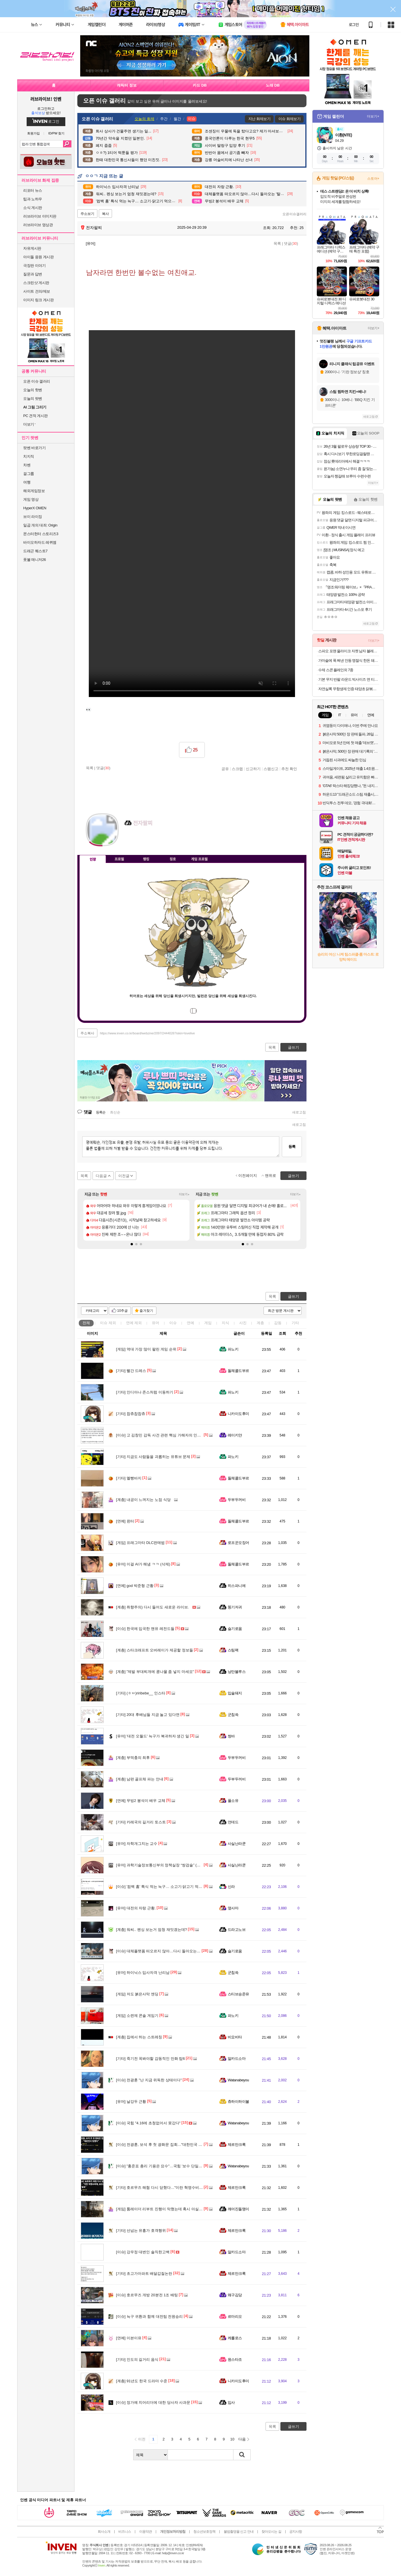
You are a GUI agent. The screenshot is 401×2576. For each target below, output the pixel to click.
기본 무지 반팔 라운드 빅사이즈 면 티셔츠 (348, 679)
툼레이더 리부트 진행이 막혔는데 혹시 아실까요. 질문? (167, 2209)
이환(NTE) (343, 135)
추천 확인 (289, 769)
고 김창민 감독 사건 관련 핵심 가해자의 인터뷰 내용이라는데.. (173, 1435)
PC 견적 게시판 (35, 416)
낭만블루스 (236, 1671)
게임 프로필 (199, 858)
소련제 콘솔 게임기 (137, 2015)
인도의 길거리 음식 (137, 2359)
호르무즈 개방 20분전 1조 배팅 (147, 2295)
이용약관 (145, 2532)
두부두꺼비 (236, 1500)
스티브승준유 (238, 1994)
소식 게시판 (32, 208)
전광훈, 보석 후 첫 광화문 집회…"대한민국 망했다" (163, 2144)
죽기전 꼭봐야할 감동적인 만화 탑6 (150, 2058)
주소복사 (87, 1033)
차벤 (26, 465)
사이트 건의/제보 (36, 291)
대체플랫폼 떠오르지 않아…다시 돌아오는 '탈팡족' (163, 1951)
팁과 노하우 (32, 199)
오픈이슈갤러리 (294, 214)
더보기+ (184, 1194)
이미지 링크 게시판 (38, 300)
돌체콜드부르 (238, 1371)
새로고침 (299, 1112)
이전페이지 (247, 1175)
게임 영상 (30, 499)
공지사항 (295, 2532)
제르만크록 (236, 2144)
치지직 (28, 456)
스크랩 (237, 769)
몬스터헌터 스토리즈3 (40, 534)
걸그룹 (28, 473)
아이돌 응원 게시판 (38, 257)
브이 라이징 (32, 516)
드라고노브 (236, 1929)
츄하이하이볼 (238, 2101)
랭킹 (146, 858)
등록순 (100, 1112)
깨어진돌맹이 (238, 2209)
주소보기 (87, 214)
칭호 (173, 858)
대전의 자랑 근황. (136, 1908)
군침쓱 (233, 1714)
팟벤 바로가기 (34, 448)
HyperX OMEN (34, 508)
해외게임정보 (34, 491)
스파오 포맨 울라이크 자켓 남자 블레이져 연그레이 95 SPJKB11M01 (348, 651)
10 (232, 2439)
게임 (208, 1323)
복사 (105, 214)
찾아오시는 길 (271, 2532)
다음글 (101, 1176)
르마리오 (235, 2316)
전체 (86, 1323)
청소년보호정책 (204, 2532)
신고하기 (253, 769)
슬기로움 (235, 1628)
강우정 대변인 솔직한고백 (143, 2252)
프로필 (119, 858)
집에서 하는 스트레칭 (139, 2037)
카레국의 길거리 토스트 (141, 1822)
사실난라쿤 (236, 1843)
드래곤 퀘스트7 (35, 551)
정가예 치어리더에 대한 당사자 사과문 (153, 2402)
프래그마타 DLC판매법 (140, 1542)
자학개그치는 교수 (136, 1843)
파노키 (233, 1349)
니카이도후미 (238, 1414)
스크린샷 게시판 (36, 283)
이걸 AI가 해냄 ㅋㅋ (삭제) (143, 1564)
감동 (278, 1323)
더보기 (152, 840)
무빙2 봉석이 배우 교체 (140, 1800)
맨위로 (270, 1175)
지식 (225, 1323)
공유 (225, 769)
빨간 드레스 (131, 1371)
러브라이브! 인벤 (45, 99)
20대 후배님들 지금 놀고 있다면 (148, 1714)
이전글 (123, 1176)
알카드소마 (236, 2058)
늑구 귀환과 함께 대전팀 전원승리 (149, 2316)
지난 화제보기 (259, 119)
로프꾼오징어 (238, 1542)
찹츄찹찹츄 (130, 1414)
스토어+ (373, 179)
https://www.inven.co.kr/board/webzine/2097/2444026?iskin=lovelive (147, 1033)
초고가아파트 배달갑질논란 (144, 2273)
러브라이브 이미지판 (39, 216)
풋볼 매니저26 (34, 559)
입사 (231, 2402)
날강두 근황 (131, 2101)
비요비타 (235, 2037)
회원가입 (33, 133)
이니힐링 (140, 840)
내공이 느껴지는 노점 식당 (143, 1500)
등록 (291, 1146)
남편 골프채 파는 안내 (139, 1779)
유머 (155, 1323)
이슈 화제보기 (289, 119)
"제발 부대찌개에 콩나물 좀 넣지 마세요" (155, 1671)
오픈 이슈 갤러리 (36, 381)
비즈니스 (124, 2532)
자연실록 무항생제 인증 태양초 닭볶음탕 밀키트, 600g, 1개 (348, 689)
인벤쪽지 (129, 840)
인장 (93, 859)
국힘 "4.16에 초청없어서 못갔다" (148, 2123)
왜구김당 (235, 2295)
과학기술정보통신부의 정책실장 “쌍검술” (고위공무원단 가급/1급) (175, 1865)
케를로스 (235, 2338)
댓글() (291, 243)
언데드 (233, 1822)
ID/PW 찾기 (56, 133)
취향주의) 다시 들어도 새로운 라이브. (152, 1607)
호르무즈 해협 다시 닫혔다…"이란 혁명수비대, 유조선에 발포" (172, 2187)
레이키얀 (235, 1435)
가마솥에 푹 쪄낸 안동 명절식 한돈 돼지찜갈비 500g (348, 660)
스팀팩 (233, 1650)
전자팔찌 (91, 227)
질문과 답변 (32, 274)
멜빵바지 (128, 1478)
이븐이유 (128, 2338)
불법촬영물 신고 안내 (238, 2532)
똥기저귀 (235, 1607)
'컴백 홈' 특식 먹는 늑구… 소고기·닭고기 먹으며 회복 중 (167, 1886)
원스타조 (235, 2359)
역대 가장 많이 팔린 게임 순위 (146, 1349)
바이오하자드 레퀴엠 (39, 542)
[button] (132, 1244)
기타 (295, 1323)
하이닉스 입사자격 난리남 (143, 1972)
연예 (134, 1323)
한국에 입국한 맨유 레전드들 (145, 1628)
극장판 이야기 (34, 265)
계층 (260, 1323)
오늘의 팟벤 (32, 398)
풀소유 (233, 1800)
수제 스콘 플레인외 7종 (335, 670)
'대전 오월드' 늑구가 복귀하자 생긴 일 (152, 1736)
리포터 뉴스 (32, 190)
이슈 (108, 1323)
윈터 (125, 1521)
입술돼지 (235, 1693)
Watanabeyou (238, 2080)
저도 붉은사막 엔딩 (137, 1994)
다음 (242, 2439)
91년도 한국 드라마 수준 (141, 2381)
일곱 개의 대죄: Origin (40, 525)
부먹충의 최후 (133, 1757)
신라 (231, 1886)
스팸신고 (271, 769)
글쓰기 (293, 1296)
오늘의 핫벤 (32, 390)
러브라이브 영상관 (38, 225)
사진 (243, 1323)
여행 (26, 482)
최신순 (115, 1112)
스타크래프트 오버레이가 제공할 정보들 (154, 1650)
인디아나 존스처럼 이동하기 (144, 1392)
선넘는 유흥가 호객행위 (141, 2230)
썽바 (231, 1736)
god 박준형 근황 (135, 1585)
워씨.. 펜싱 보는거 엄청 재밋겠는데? (151, 1929)
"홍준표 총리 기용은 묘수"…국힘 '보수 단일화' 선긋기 (165, 2166)
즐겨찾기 (146, 1311)
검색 (67, 143)
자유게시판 (32, 248)
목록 (277, 243)
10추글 (122, 1311)
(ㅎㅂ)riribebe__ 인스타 (140, 1693)
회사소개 (104, 2532)
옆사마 (233, 1908)
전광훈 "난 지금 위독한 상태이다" (149, 2080)
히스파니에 (236, 1585)
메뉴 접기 (280, 858)
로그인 (354, 24)
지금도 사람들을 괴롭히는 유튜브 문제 (153, 1457)
